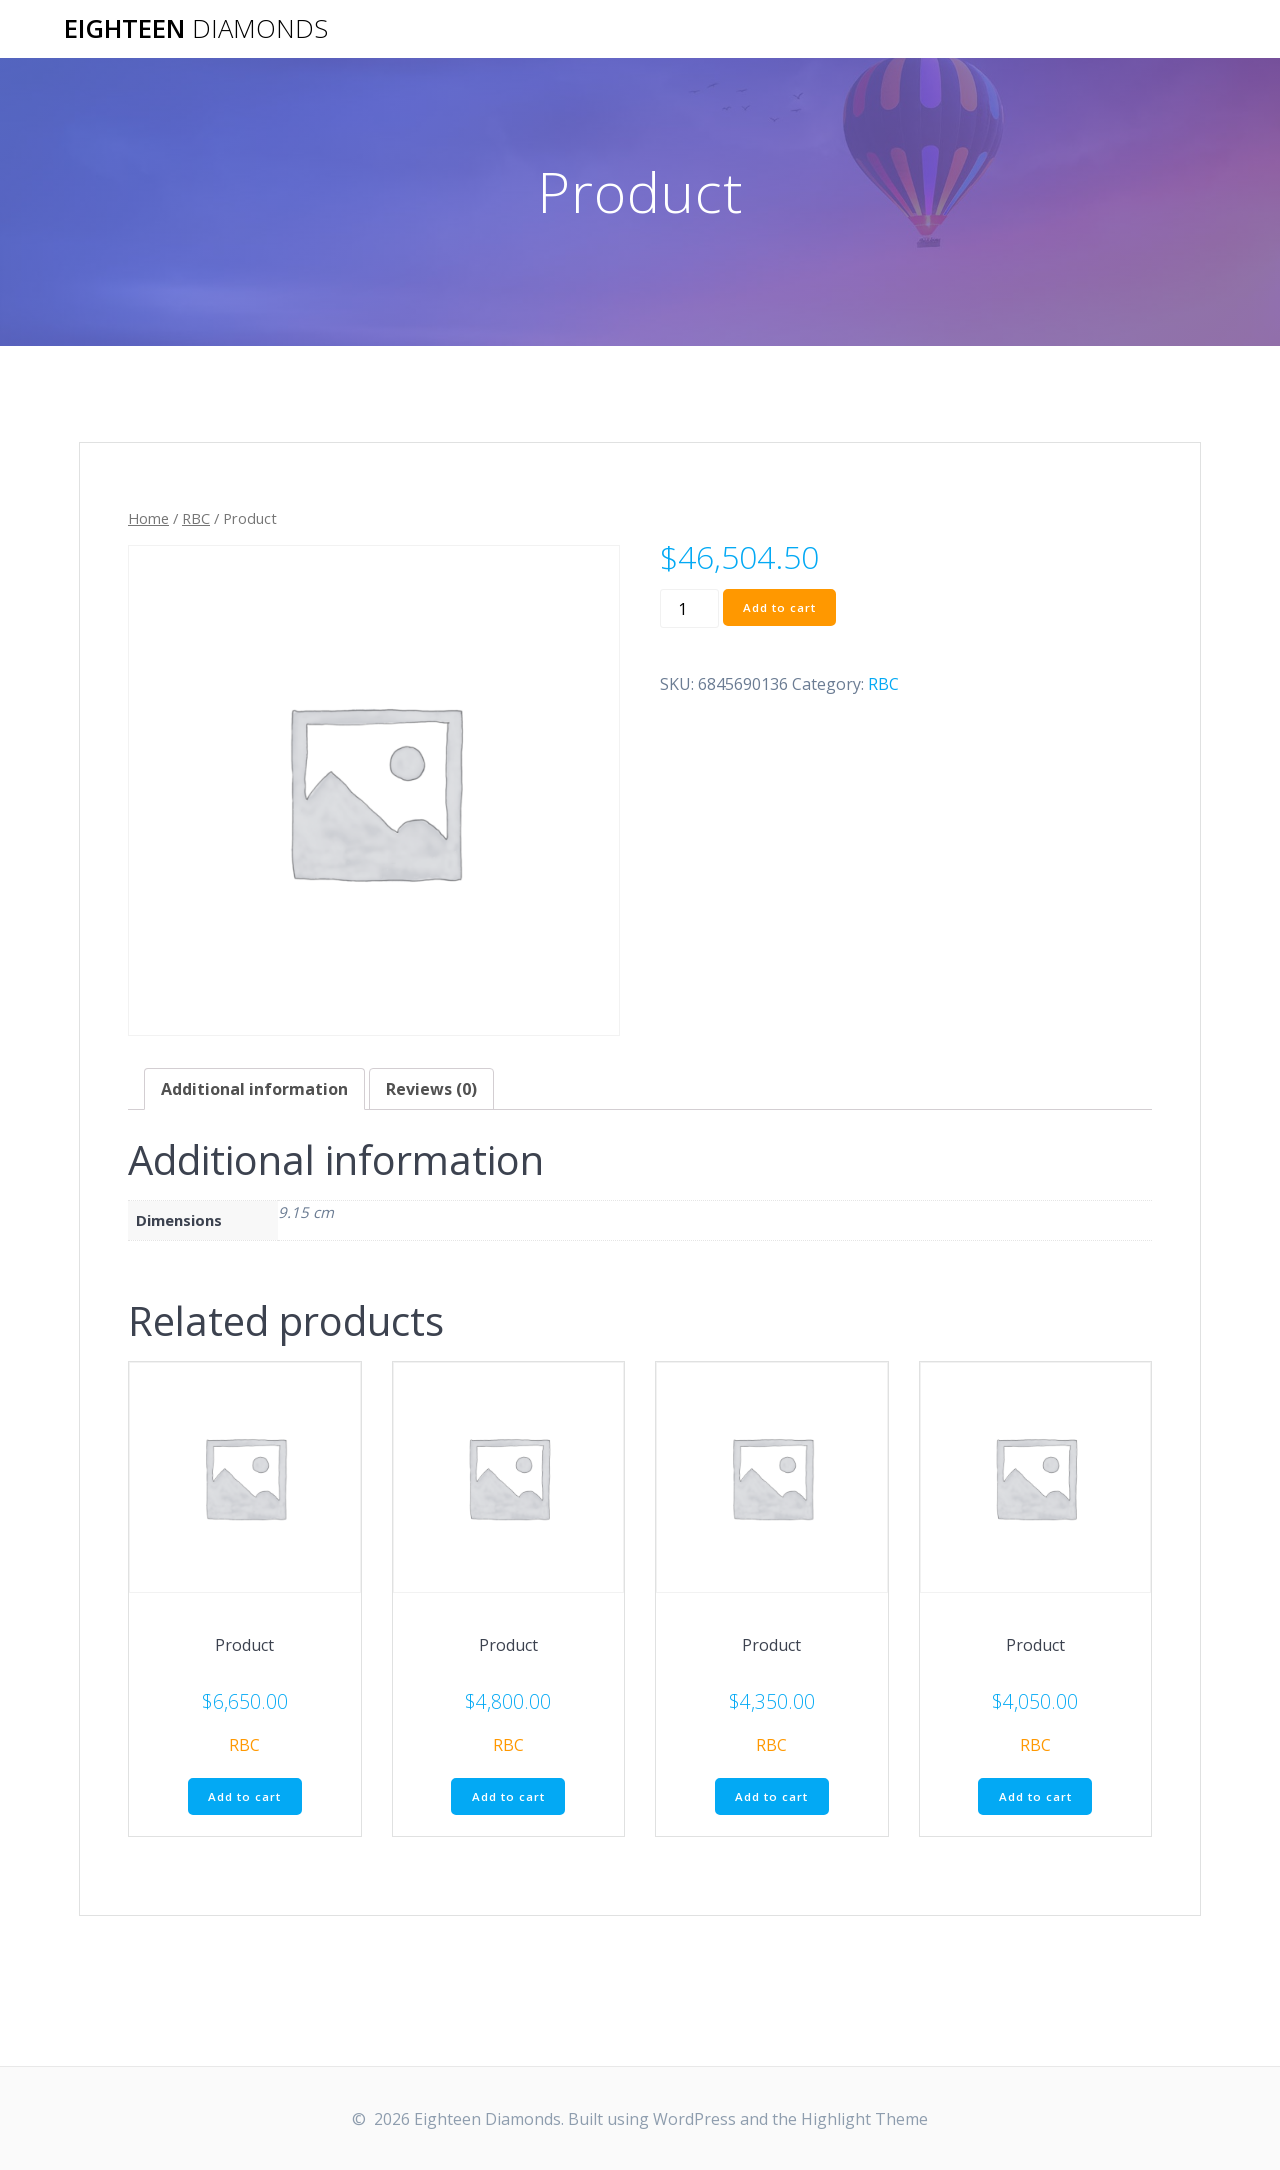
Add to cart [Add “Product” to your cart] (244, 1797)
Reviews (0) (431, 1089)
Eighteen (196, 29)
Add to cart (781, 607)
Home (148, 518)
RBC (196, 518)
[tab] (254, 1089)
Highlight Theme (864, 2119)
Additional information (254, 1089)
